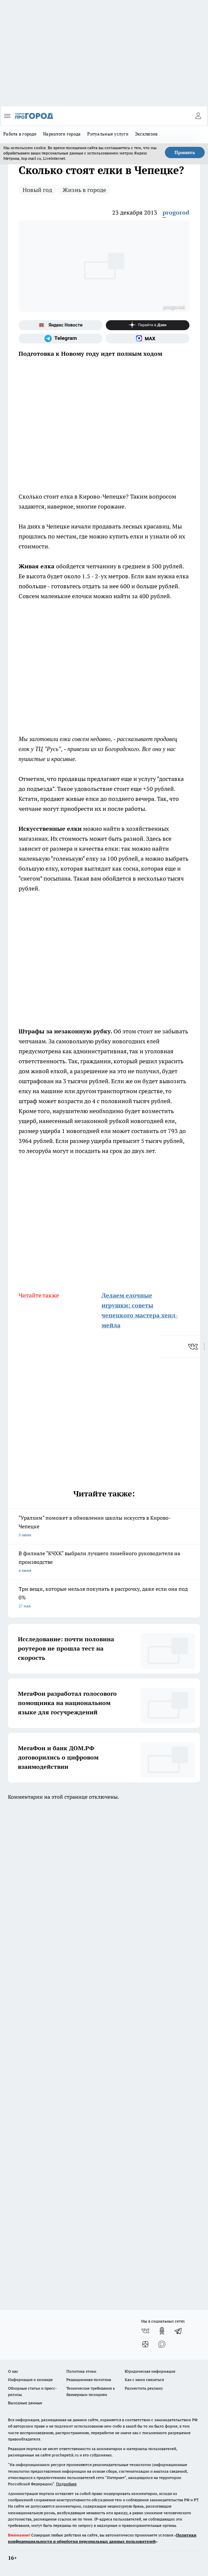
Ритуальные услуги (107, 134)
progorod (176, 212)
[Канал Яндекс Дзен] (148, 325)
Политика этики (81, 2371)
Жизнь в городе (84, 190)
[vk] (193, 1346)
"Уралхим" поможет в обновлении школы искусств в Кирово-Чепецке (104, 1526)
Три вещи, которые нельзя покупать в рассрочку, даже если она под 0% (104, 1597)
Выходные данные (25, 2402)
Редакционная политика (88, 2379)
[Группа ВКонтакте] (145, 2330)
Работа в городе (19, 134)
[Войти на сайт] (198, 116)
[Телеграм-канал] (61, 338)
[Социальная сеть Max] (148, 338)
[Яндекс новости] (61, 325)
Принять (184, 152)
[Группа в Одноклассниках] (162, 2330)
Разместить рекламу (144, 2388)
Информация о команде (30, 2379)
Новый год (37, 190)
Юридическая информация (150, 2371)
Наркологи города (62, 134)
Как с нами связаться (144, 2379)
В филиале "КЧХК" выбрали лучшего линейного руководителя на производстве (104, 1562)
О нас (13, 2371)
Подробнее (66, 2483)
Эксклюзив (146, 134)
